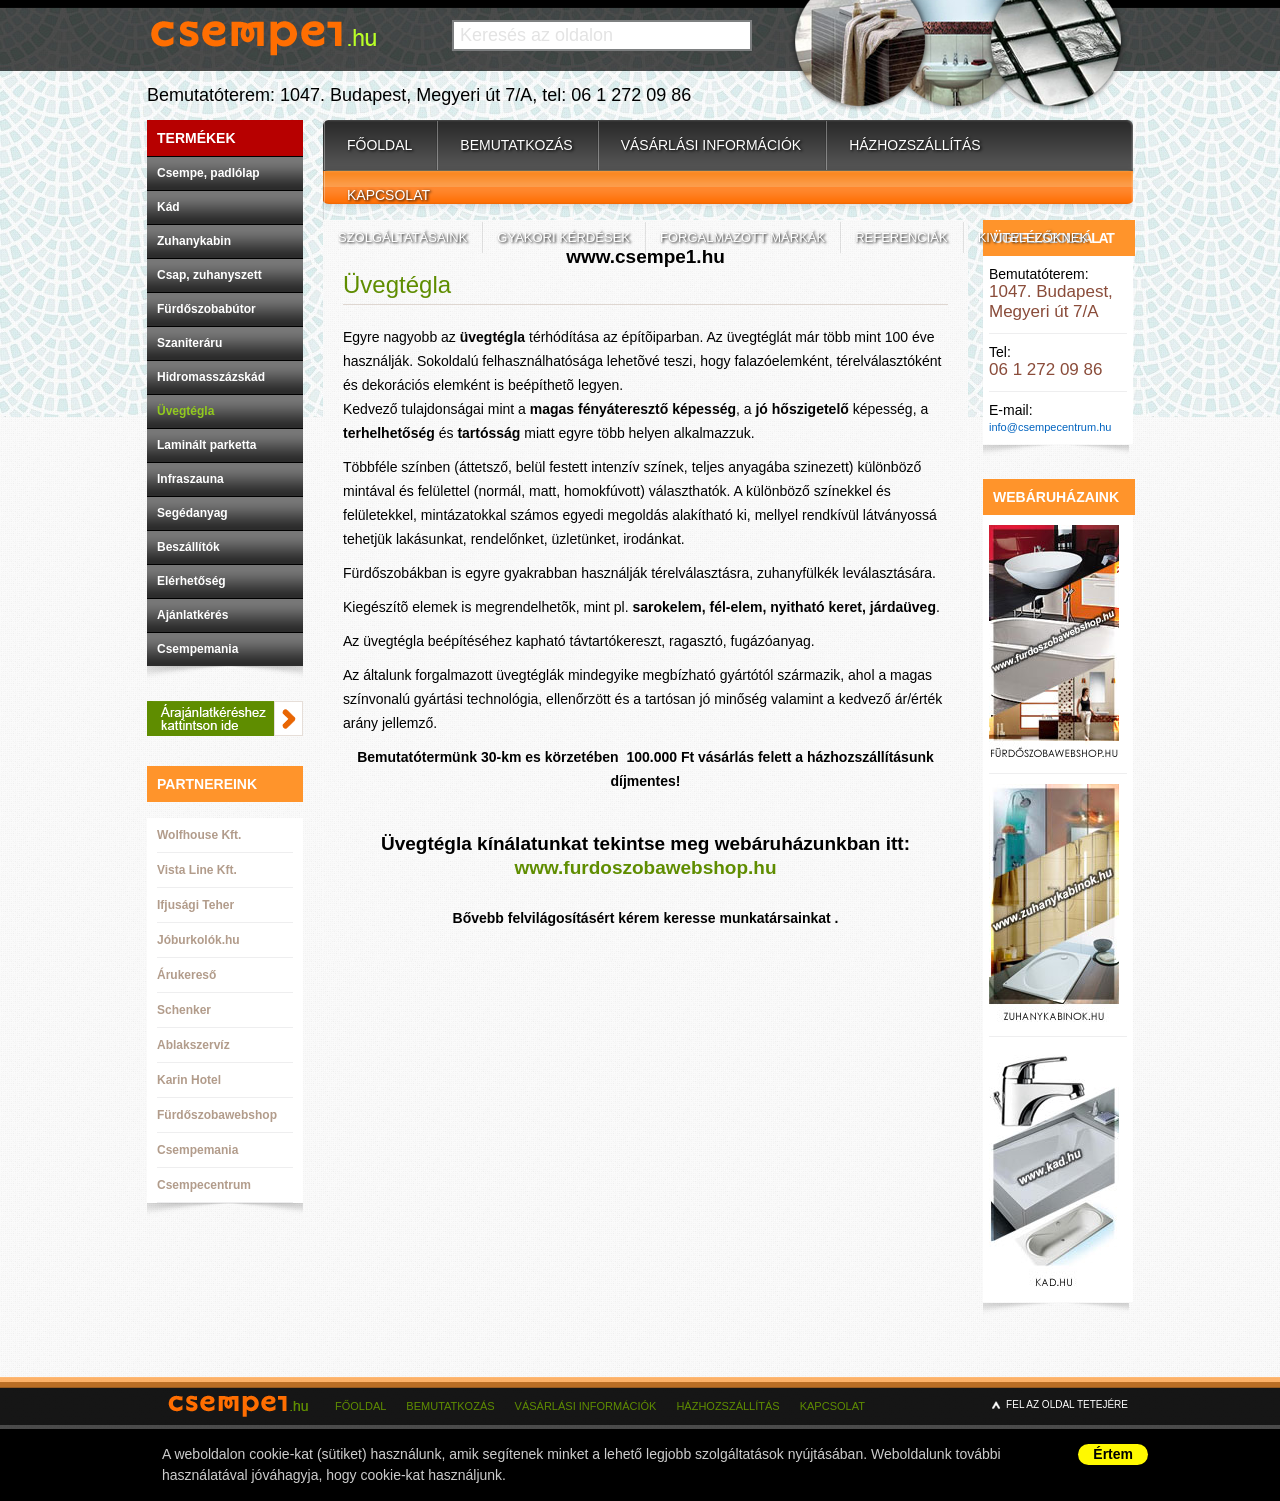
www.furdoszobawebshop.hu (645, 867)
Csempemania (197, 649)
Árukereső (186, 975)
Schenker (184, 1010)
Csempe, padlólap (208, 173)
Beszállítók (188, 547)
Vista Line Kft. (197, 870)
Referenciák (901, 237)
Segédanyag (192, 513)
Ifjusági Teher (195, 905)
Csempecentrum (204, 1185)
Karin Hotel (189, 1080)
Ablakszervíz (193, 1045)
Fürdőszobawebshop (217, 1115)
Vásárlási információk (711, 145)
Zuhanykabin (194, 241)
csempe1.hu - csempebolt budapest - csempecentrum (242, 1418)
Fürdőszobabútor (206, 309)
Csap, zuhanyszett (209, 275)
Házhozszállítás (914, 145)
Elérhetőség (191, 581)
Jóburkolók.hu (198, 940)
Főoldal (379, 145)
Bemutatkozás (516, 145)
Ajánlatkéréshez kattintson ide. (225, 718)
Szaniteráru (189, 343)
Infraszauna (190, 479)
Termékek (196, 138)
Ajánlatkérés (192, 615)
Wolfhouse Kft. (199, 835)
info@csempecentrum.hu (1050, 427)
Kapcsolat (388, 195)
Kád (168, 207)
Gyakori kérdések (563, 237)
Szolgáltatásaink (402, 237)
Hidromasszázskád (211, 377)
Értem (1113, 1454)
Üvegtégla (185, 411)
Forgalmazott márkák (742, 237)
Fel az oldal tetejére (1067, 1404)
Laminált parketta (206, 445)
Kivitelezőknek (1033, 237)
